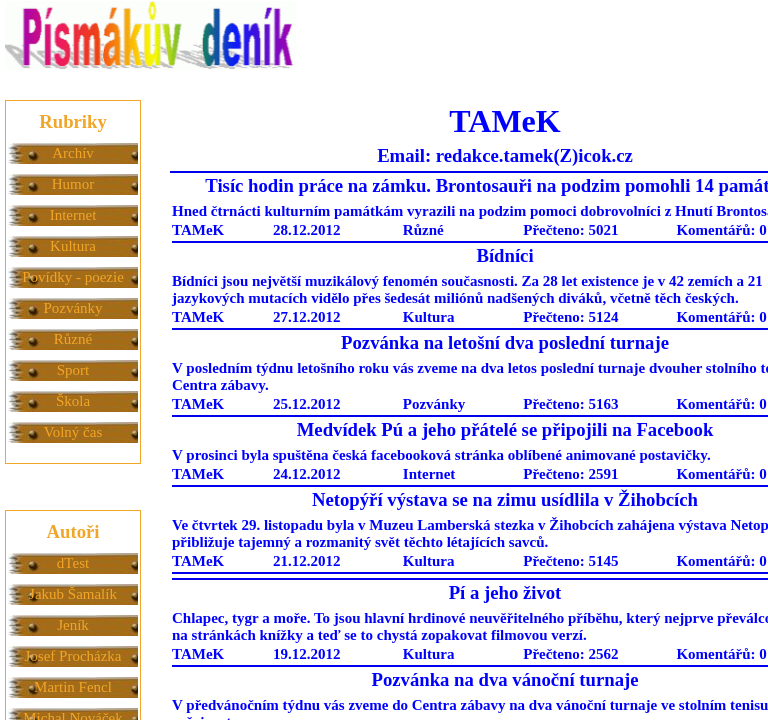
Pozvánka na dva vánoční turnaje (504, 679)
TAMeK (198, 230)
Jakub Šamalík (73, 594)
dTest (73, 563)
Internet (73, 215)
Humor (73, 184)
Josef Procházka (72, 656)
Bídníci (504, 255)
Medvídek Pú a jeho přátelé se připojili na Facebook (505, 429)
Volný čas (73, 432)
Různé (73, 339)
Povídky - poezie (73, 277)
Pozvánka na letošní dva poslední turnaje (505, 342)
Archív (73, 153)
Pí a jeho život (505, 592)
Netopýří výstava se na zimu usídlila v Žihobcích (505, 499)
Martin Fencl (73, 687)
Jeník (73, 625)
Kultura (73, 246)
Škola (73, 401)
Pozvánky (72, 308)
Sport (73, 370)
